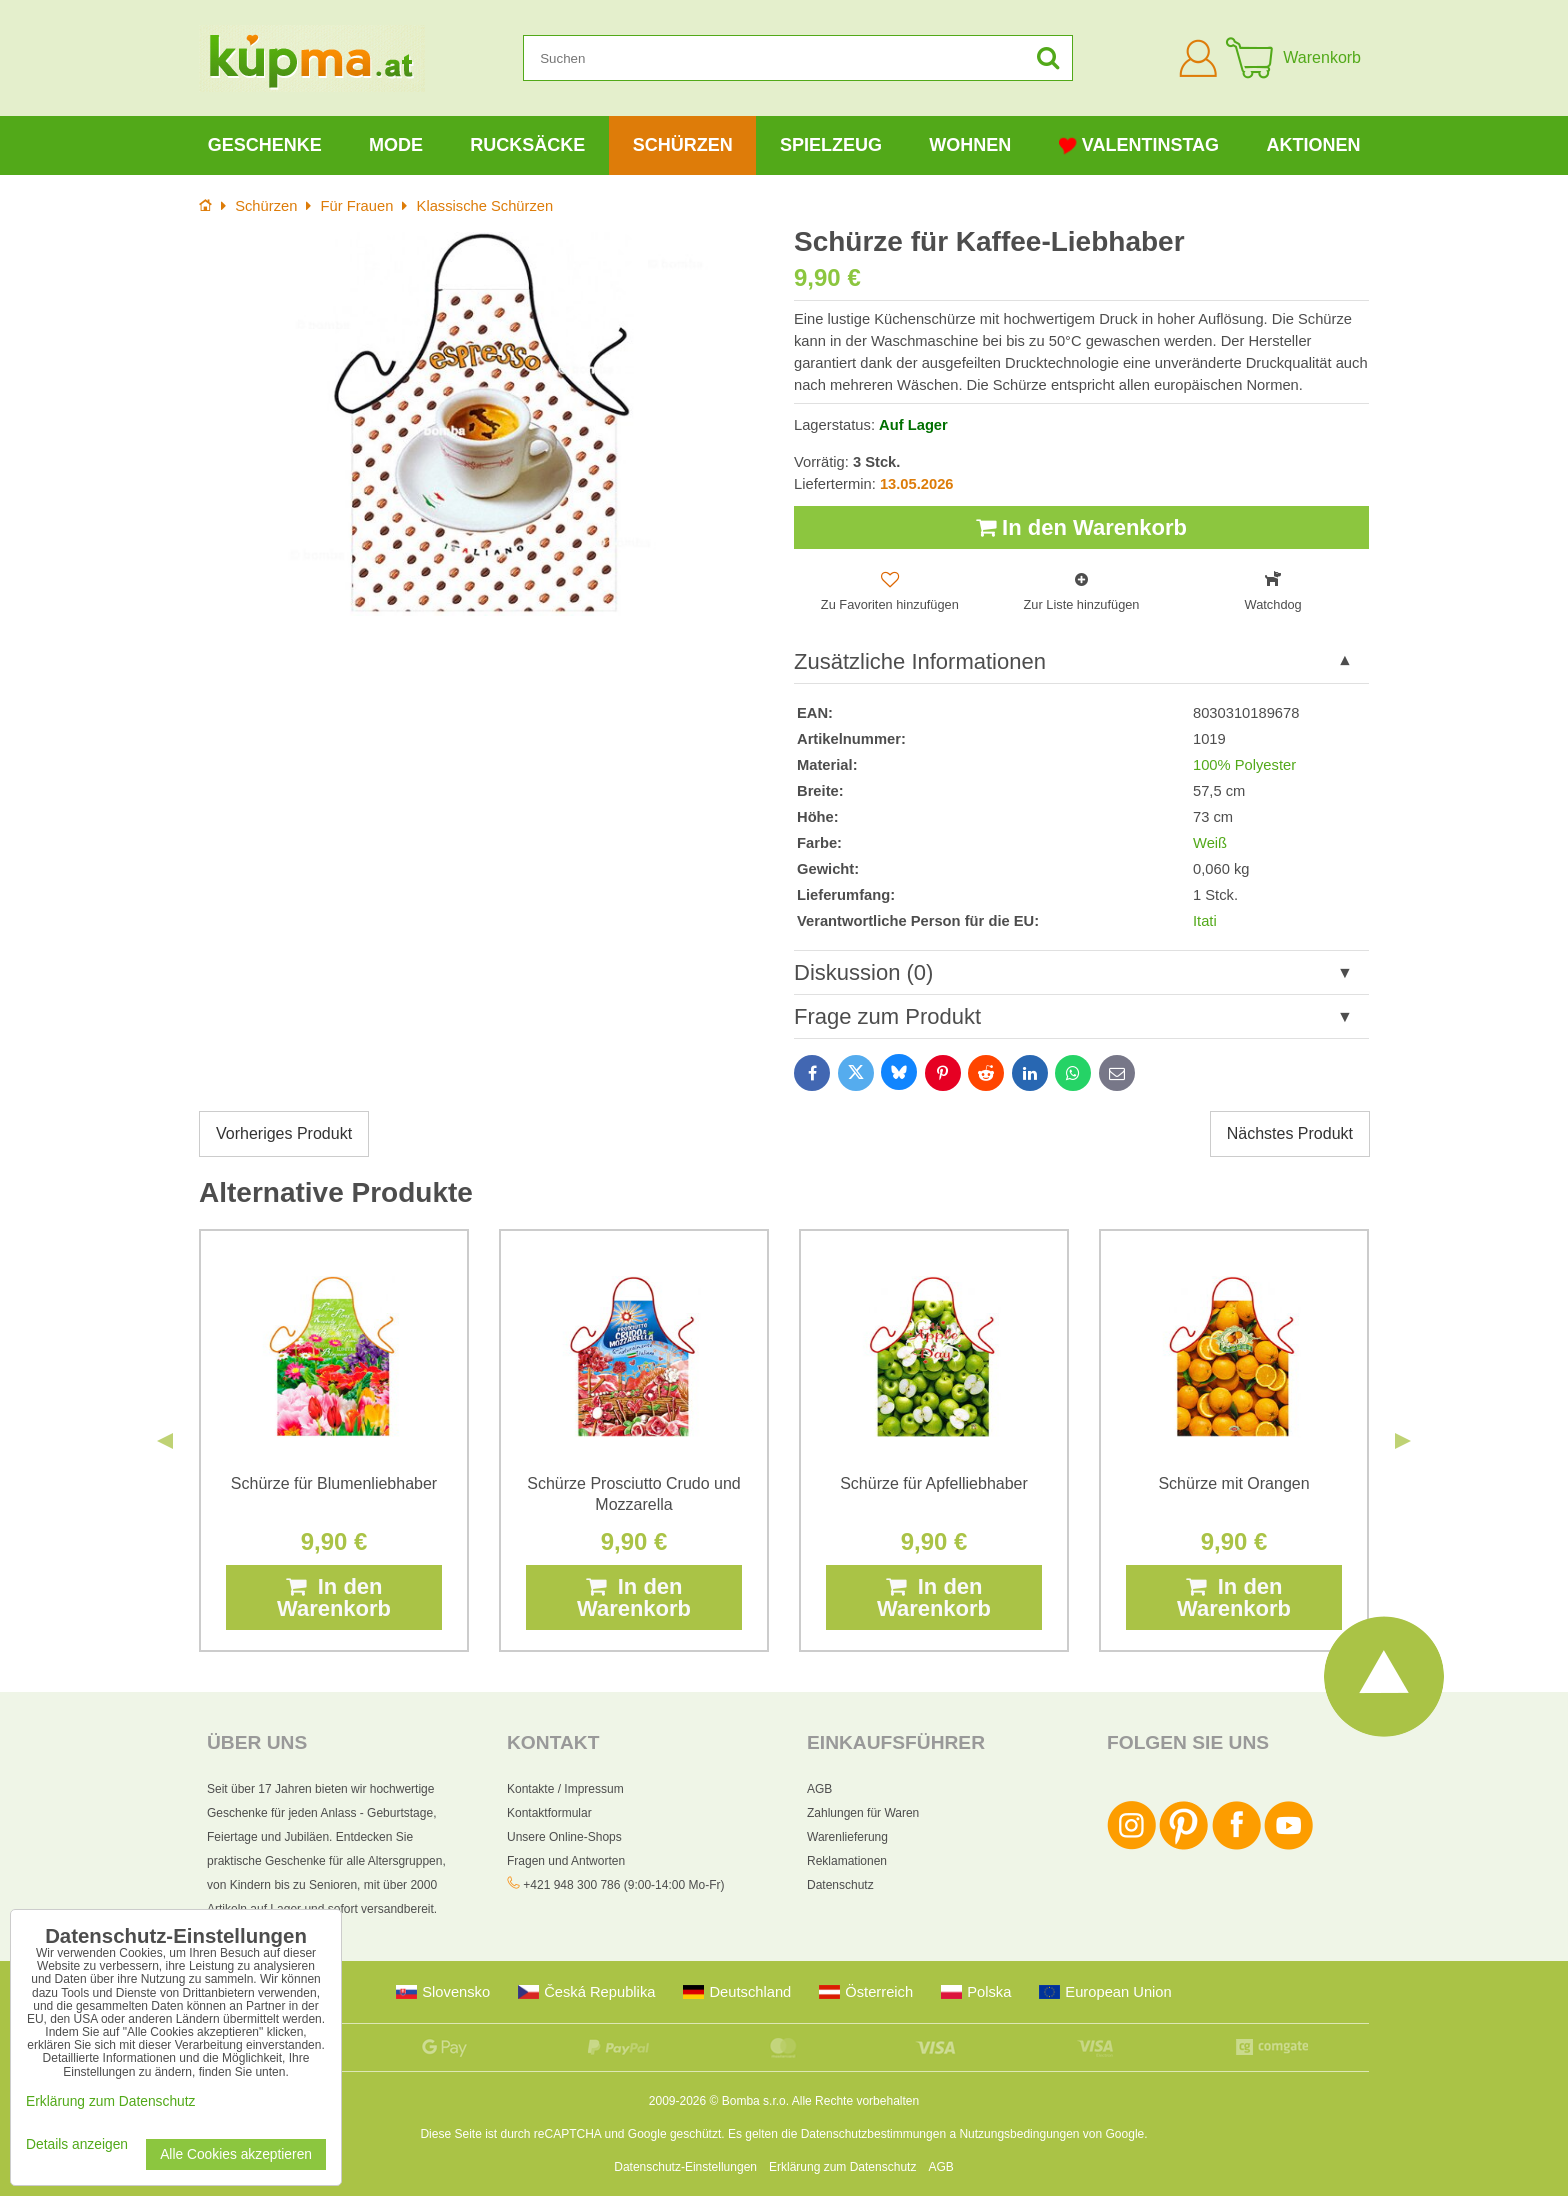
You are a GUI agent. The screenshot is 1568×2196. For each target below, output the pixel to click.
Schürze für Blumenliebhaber (334, 1483)
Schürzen (683, 145)
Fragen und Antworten (566, 1861)
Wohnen (970, 145)
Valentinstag (1139, 145)
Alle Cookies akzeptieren (236, 2154)
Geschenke (265, 145)
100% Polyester (1244, 765)
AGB (819, 1789)
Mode (396, 145)
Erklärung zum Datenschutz (842, 2167)
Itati (1205, 921)
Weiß (1210, 843)
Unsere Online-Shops (564, 1837)
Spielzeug (831, 145)
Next (1403, 1441)
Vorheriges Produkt (284, 1133)
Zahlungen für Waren (863, 1813)
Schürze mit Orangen (1233, 1483)
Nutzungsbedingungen (1019, 2134)
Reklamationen (847, 1861)
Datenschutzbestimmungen (873, 2134)
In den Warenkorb (1081, 527)
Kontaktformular (549, 1813)
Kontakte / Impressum (565, 1789)
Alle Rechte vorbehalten (855, 2101)
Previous (165, 1441)
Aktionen (1313, 145)
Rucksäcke (527, 145)
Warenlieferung (847, 1837)
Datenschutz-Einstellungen (685, 2167)
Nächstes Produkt (1290, 1133)
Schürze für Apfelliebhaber (934, 1483)
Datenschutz (840, 1885)
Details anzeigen (77, 2144)
